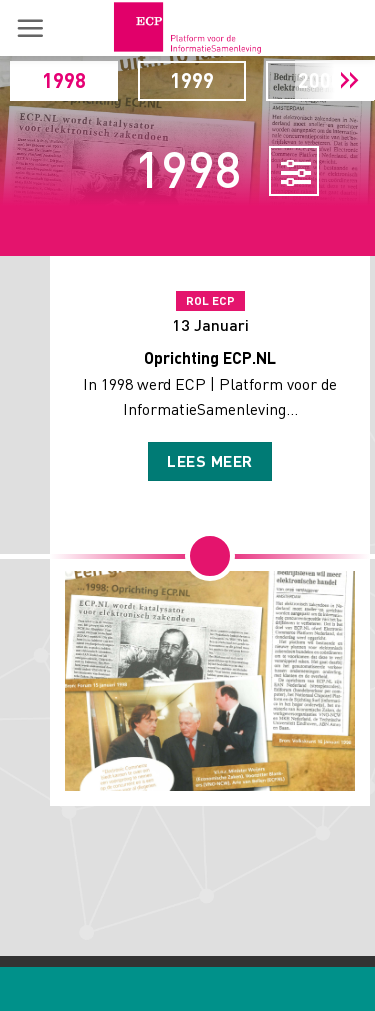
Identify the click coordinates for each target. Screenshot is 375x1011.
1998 (64, 80)
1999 (192, 80)
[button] (30, 28)
